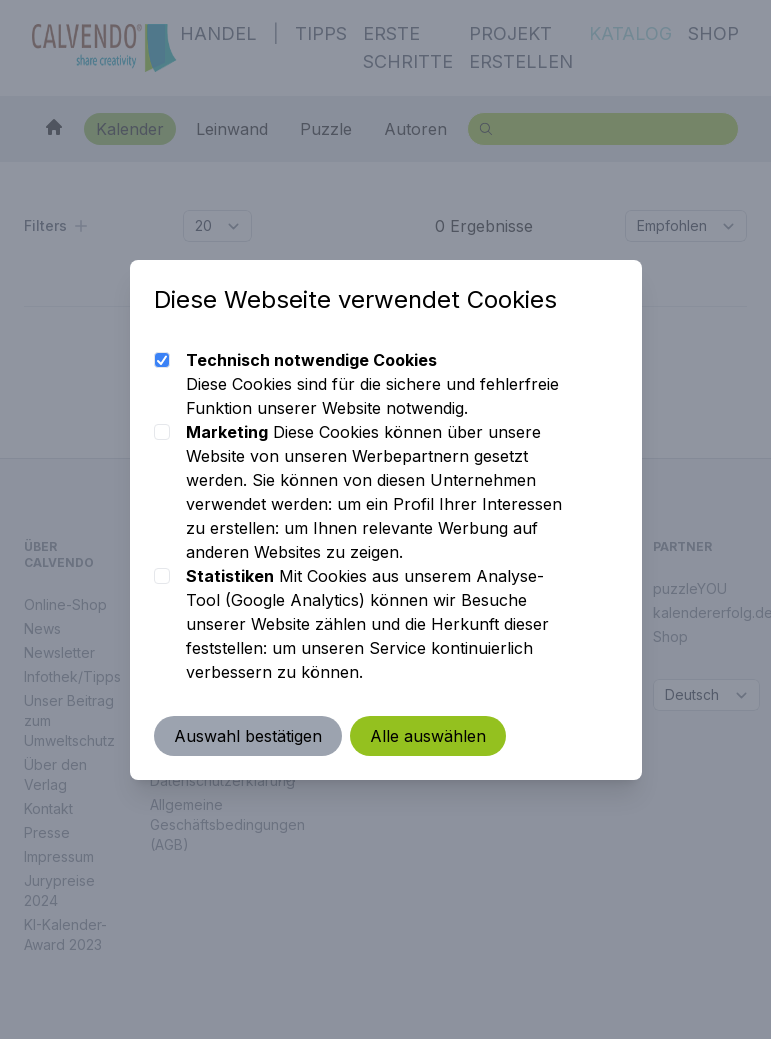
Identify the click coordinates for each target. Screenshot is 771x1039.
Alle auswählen (428, 736)
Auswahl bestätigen (248, 736)
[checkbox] (162, 360)
